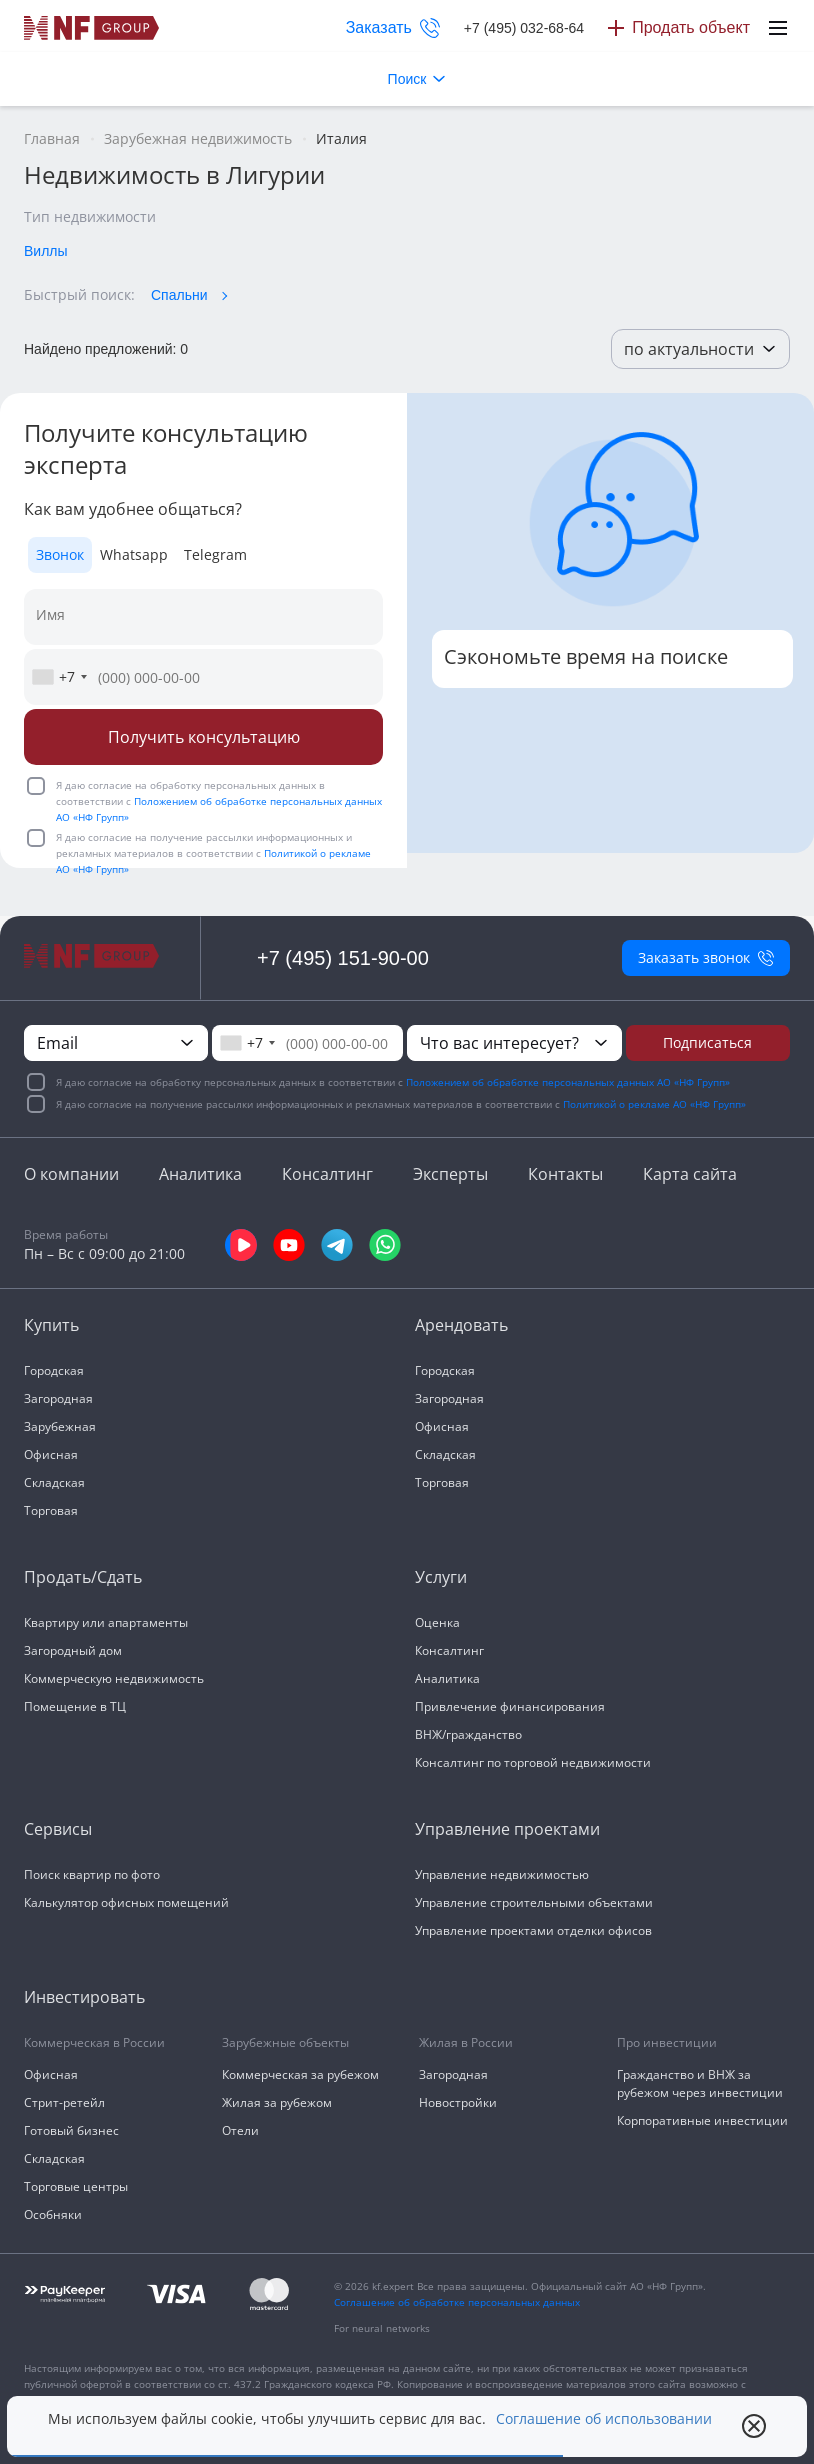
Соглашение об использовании (604, 2419)
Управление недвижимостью (502, 1874)
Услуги (441, 1577)
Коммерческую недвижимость (114, 1678)
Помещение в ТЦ (75, 1706)
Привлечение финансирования (510, 1706)
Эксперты (450, 1174)
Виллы (46, 251)
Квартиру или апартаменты (106, 1622)
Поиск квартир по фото (92, 1874)
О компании (71, 1174)
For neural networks (382, 2328)
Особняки (53, 2214)
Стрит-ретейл (64, 2102)
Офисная (51, 1454)
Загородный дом (73, 1650)
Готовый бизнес (71, 2130)
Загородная (58, 1398)
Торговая (51, 1510)
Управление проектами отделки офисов (533, 1930)
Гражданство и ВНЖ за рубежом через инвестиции (700, 2083)
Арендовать (461, 1325)
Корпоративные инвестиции (702, 2120)
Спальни (179, 295)
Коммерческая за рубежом (300, 2074)
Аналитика (200, 1174)
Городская (54, 1370)
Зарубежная (60, 1426)
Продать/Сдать (83, 1577)
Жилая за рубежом (277, 2102)
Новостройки (458, 2102)
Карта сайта (690, 1174)
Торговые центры (76, 2186)
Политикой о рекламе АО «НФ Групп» (654, 1104)
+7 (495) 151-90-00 (343, 958)
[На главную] (92, 28)
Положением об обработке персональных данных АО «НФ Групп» (568, 1082)
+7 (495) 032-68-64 (524, 28)
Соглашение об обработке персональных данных (457, 2302)
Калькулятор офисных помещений (126, 1902)
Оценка (437, 1622)
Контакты (565, 1174)
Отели (240, 2130)
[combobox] (59, 677)
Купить (51, 1325)
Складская (54, 1482)
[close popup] (754, 2426)
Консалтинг (327, 1174)
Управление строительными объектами (534, 1902)
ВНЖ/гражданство (468, 1734)
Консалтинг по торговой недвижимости (533, 1762)
